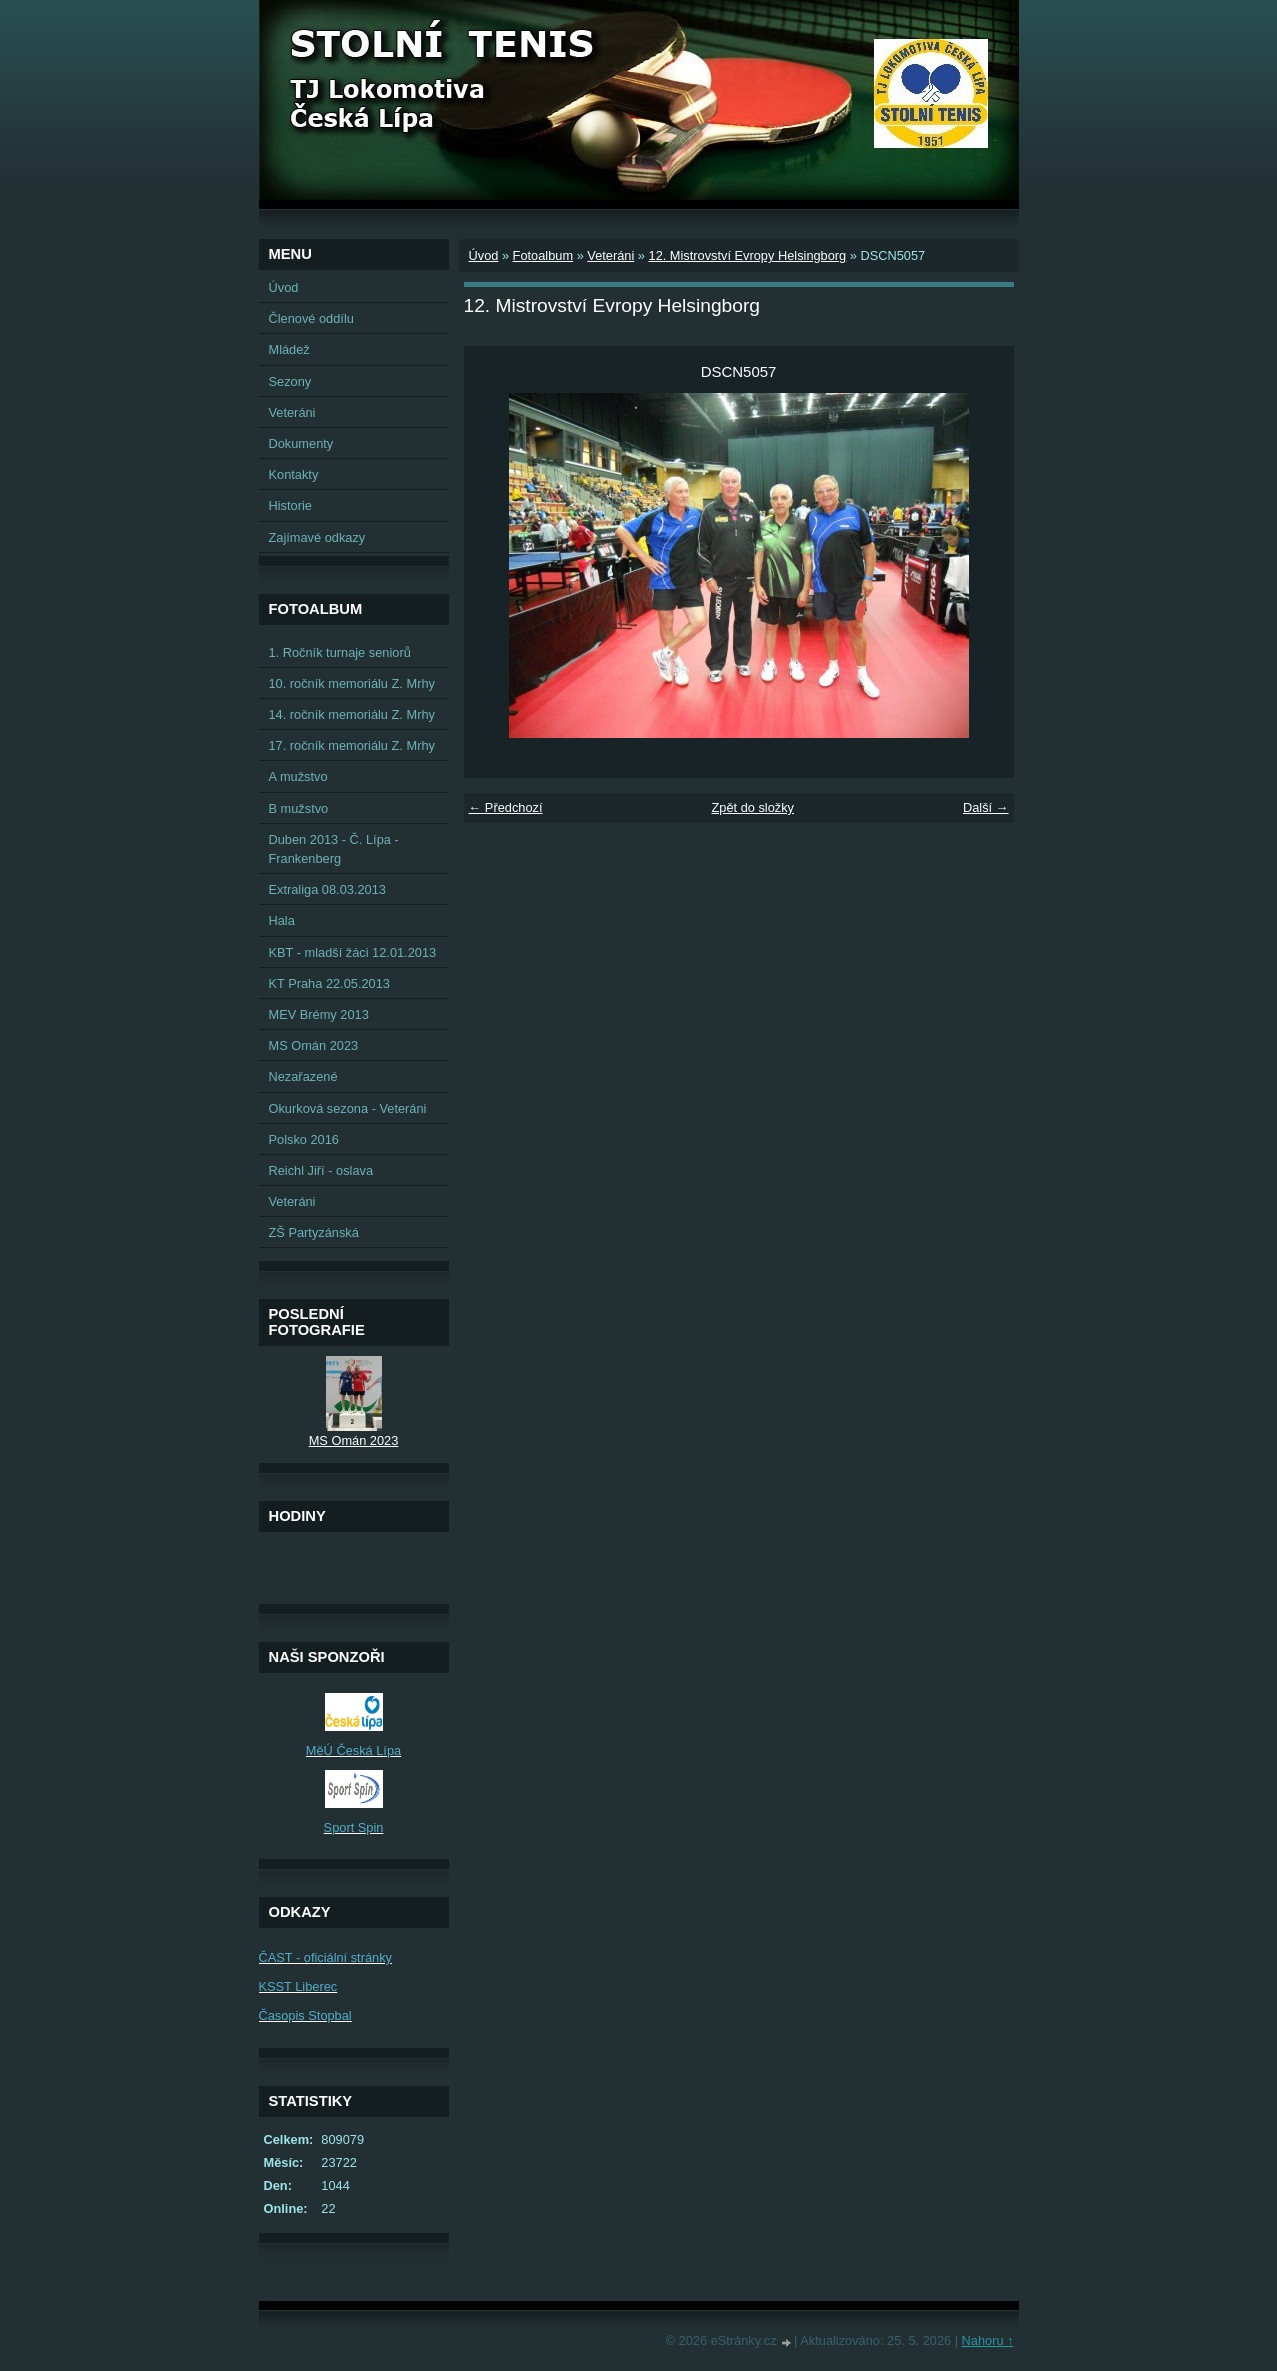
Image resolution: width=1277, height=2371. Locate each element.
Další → (986, 807)
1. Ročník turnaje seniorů (340, 652)
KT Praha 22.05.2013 (329, 983)
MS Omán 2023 (314, 1045)
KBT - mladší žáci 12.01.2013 (353, 952)
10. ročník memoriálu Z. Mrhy (352, 683)
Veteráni (610, 255)
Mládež (289, 349)
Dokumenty (301, 443)
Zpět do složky (752, 807)
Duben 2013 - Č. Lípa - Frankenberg (334, 849)
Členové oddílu (311, 318)
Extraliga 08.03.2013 (327, 889)
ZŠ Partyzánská (314, 1232)
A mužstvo (298, 776)
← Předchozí (506, 807)
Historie (290, 505)
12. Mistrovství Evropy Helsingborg (748, 255)
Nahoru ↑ (988, 2340)
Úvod (484, 255)
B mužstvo (299, 808)
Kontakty (294, 474)
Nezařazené (303, 1076)
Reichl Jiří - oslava (321, 1170)
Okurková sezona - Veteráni (348, 1108)
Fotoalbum (543, 255)
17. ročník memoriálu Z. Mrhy (352, 745)
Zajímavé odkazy (317, 537)
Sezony (290, 381)
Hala (282, 920)
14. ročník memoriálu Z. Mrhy (352, 714)
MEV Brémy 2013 (319, 1014)
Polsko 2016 (304, 1139)
